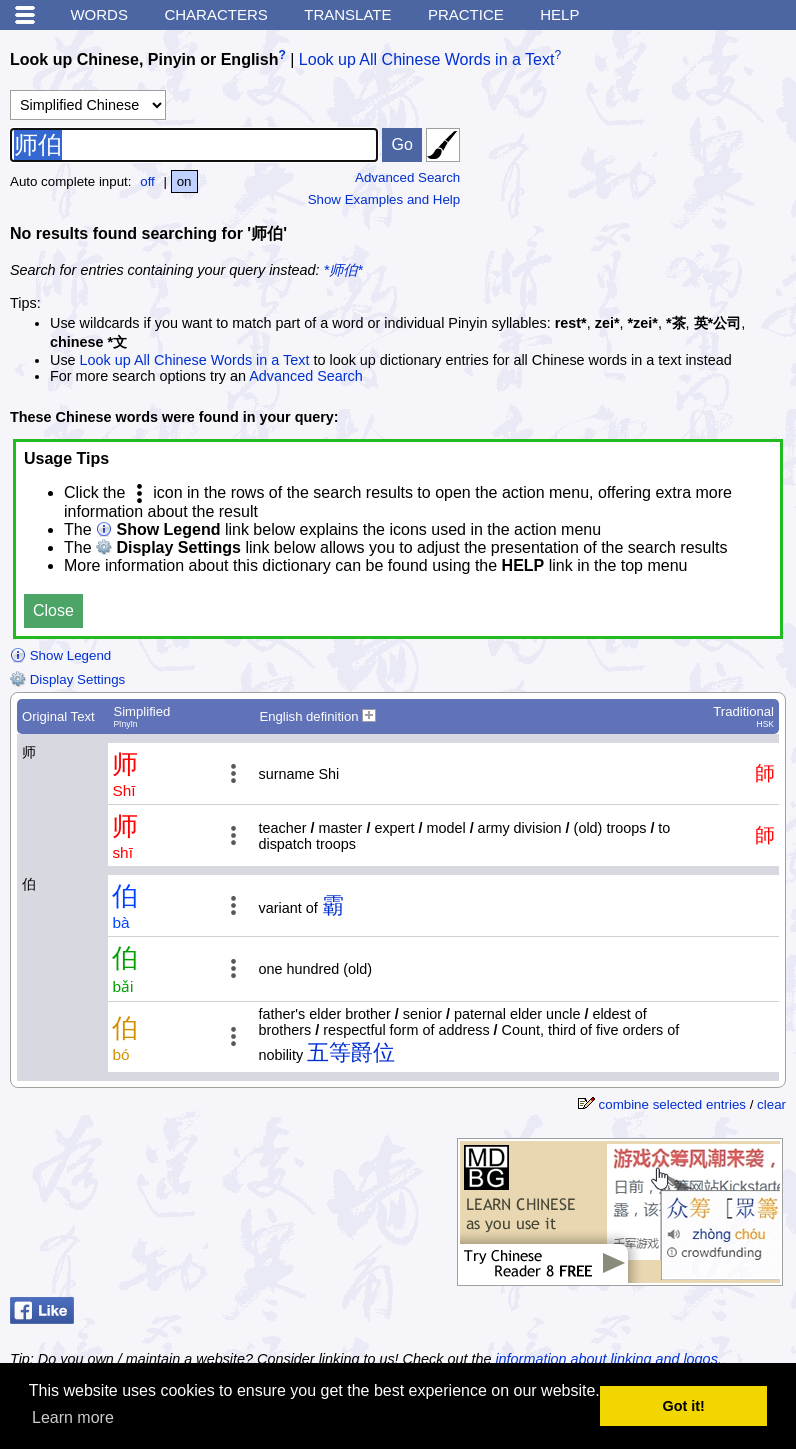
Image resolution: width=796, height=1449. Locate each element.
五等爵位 (351, 1052)
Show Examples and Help (384, 199)
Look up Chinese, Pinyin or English (144, 59)
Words (99, 14)
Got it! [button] (684, 1406)
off (147, 181)
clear (771, 1104)
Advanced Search (407, 177)
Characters (215, 14)
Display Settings (67, 679)
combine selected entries (672, 1104)
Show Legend (60, 655)
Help (559, 14)
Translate (347, 14)
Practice (466, 14)
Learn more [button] (73, 1417)
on (184, 181)
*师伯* (343, 270)
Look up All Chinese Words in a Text (427, 59)
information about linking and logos (606, 1359)
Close (53, 610)
